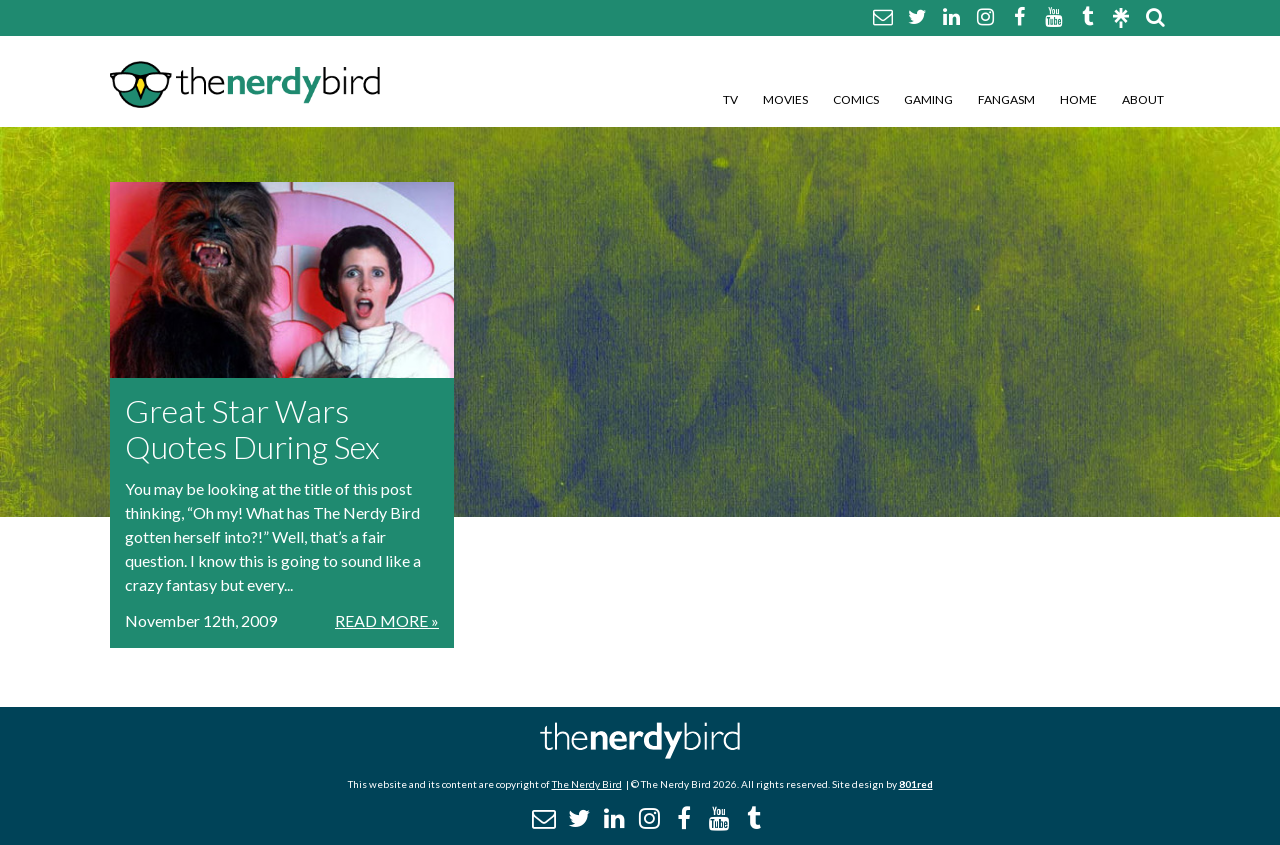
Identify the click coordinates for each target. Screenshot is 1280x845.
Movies (785, 99)
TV (730, 99)
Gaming (928, 99)
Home (1078, 99)
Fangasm (1006, 99)
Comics (856, 99)
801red (916, 784)
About (1143, 99)
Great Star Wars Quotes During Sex (252, 428)
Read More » (387, 620)
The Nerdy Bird (587, 784)
